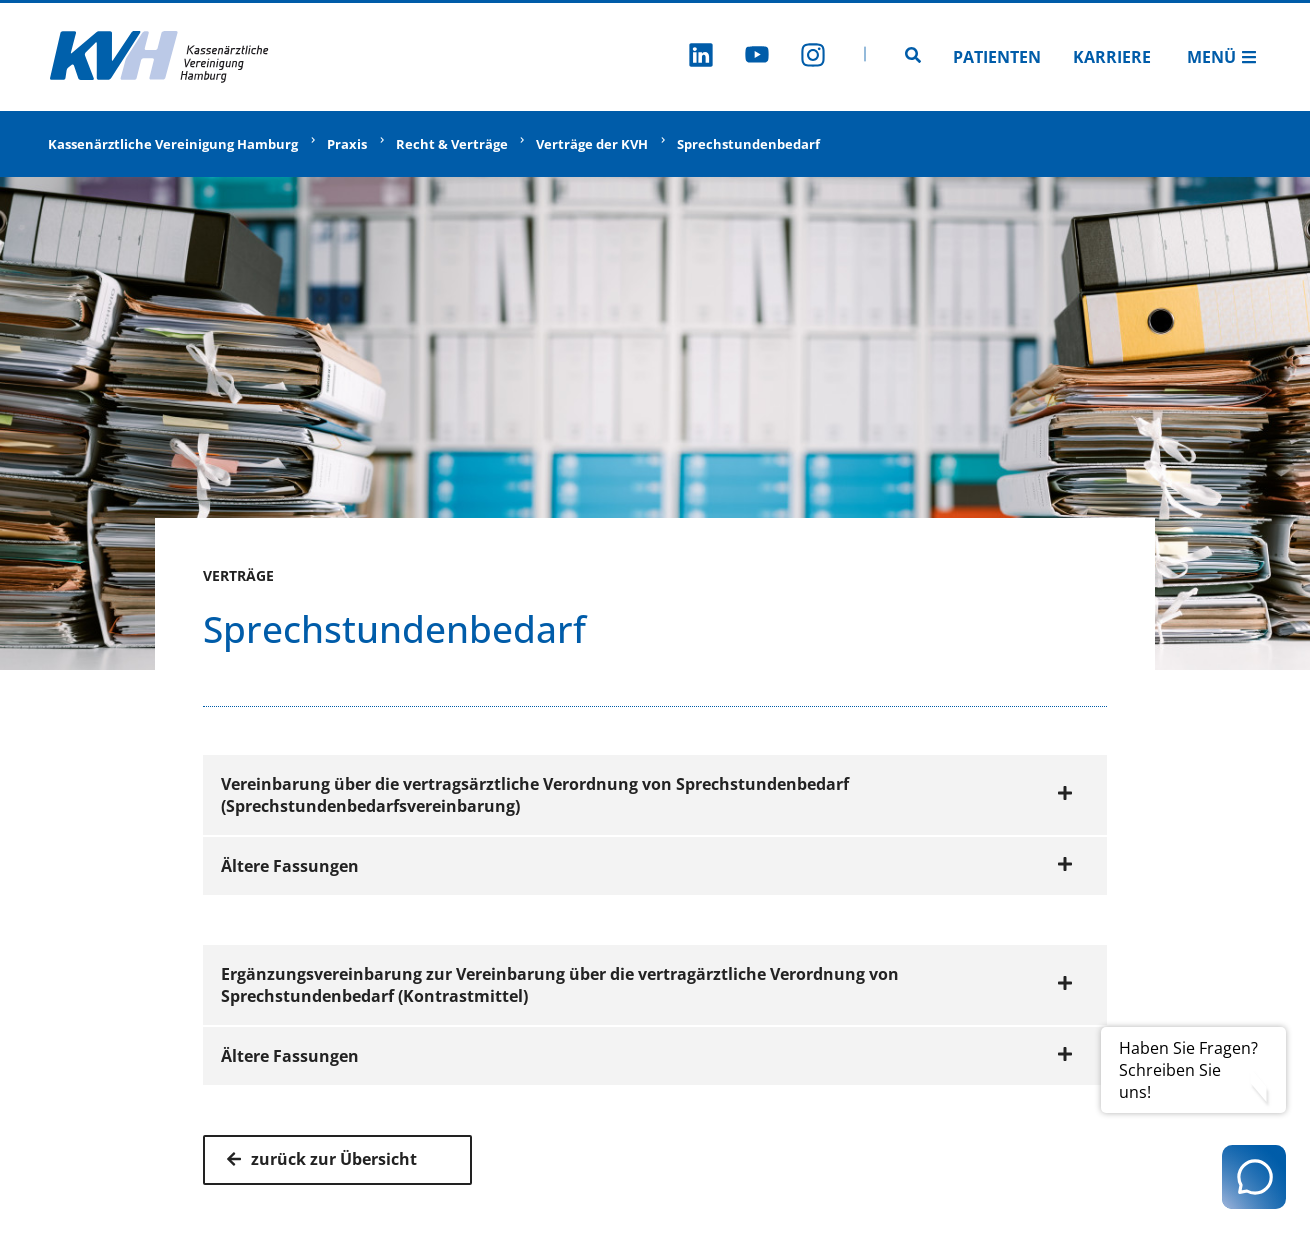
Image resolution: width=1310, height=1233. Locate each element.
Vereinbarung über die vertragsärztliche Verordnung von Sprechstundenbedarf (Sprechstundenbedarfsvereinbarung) (647, 795)
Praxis (347, 144)
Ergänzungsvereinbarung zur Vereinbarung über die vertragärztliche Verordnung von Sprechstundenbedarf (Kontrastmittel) (647, 985)
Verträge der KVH (592, 144)
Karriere (1112, 57)
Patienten (997, 57)
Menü (1222, 57)
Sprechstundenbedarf (748, 144)
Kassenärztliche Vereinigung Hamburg (173, 144)
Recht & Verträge (452, 144)
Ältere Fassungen (647, 866)
